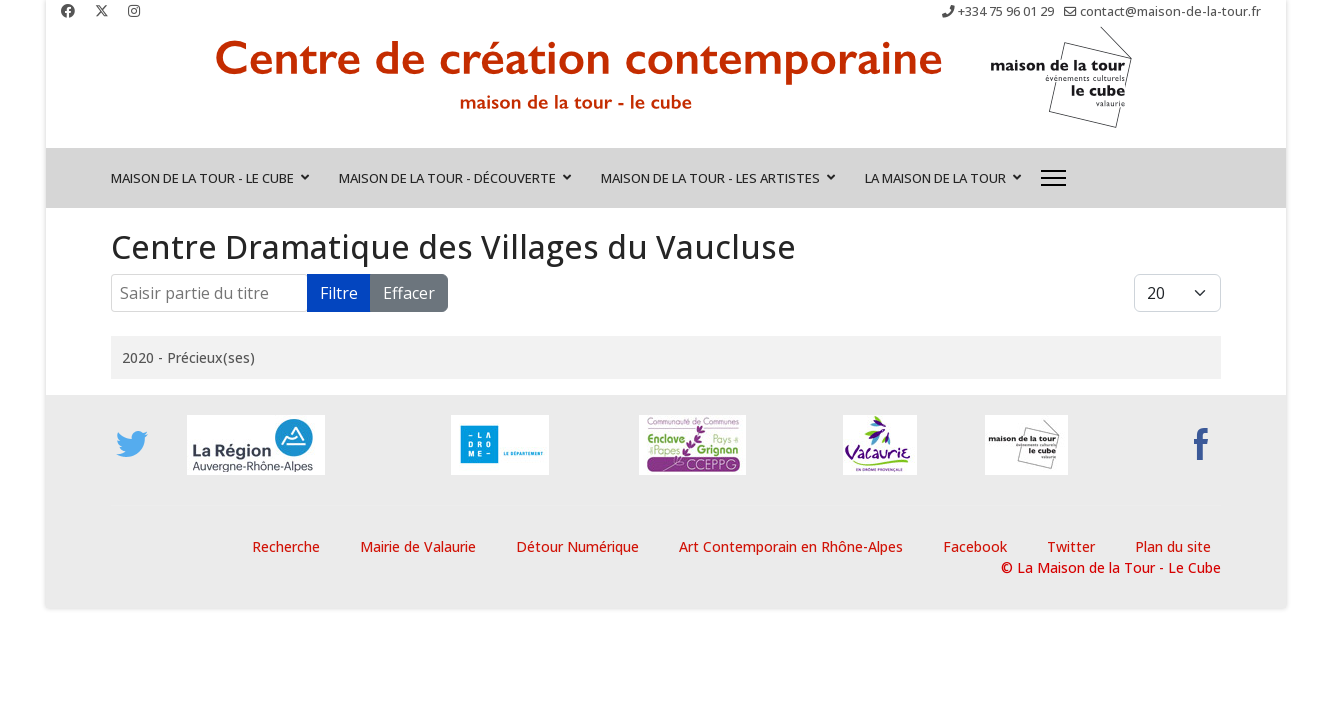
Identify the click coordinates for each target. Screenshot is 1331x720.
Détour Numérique (577, 546)
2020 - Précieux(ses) (188, 357)
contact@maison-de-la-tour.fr (1170, 11)
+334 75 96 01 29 (1006, 11)
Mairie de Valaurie (418, 546)
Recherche (286, 546)
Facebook (975, 546)
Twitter (1071, 546)
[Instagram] (134, 10)
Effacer (409, 293)
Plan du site (1173, 546)
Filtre (339, 293)
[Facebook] (68, 10)
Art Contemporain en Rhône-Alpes (791, 546)
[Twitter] (102, 10)
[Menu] (1053, 178)
